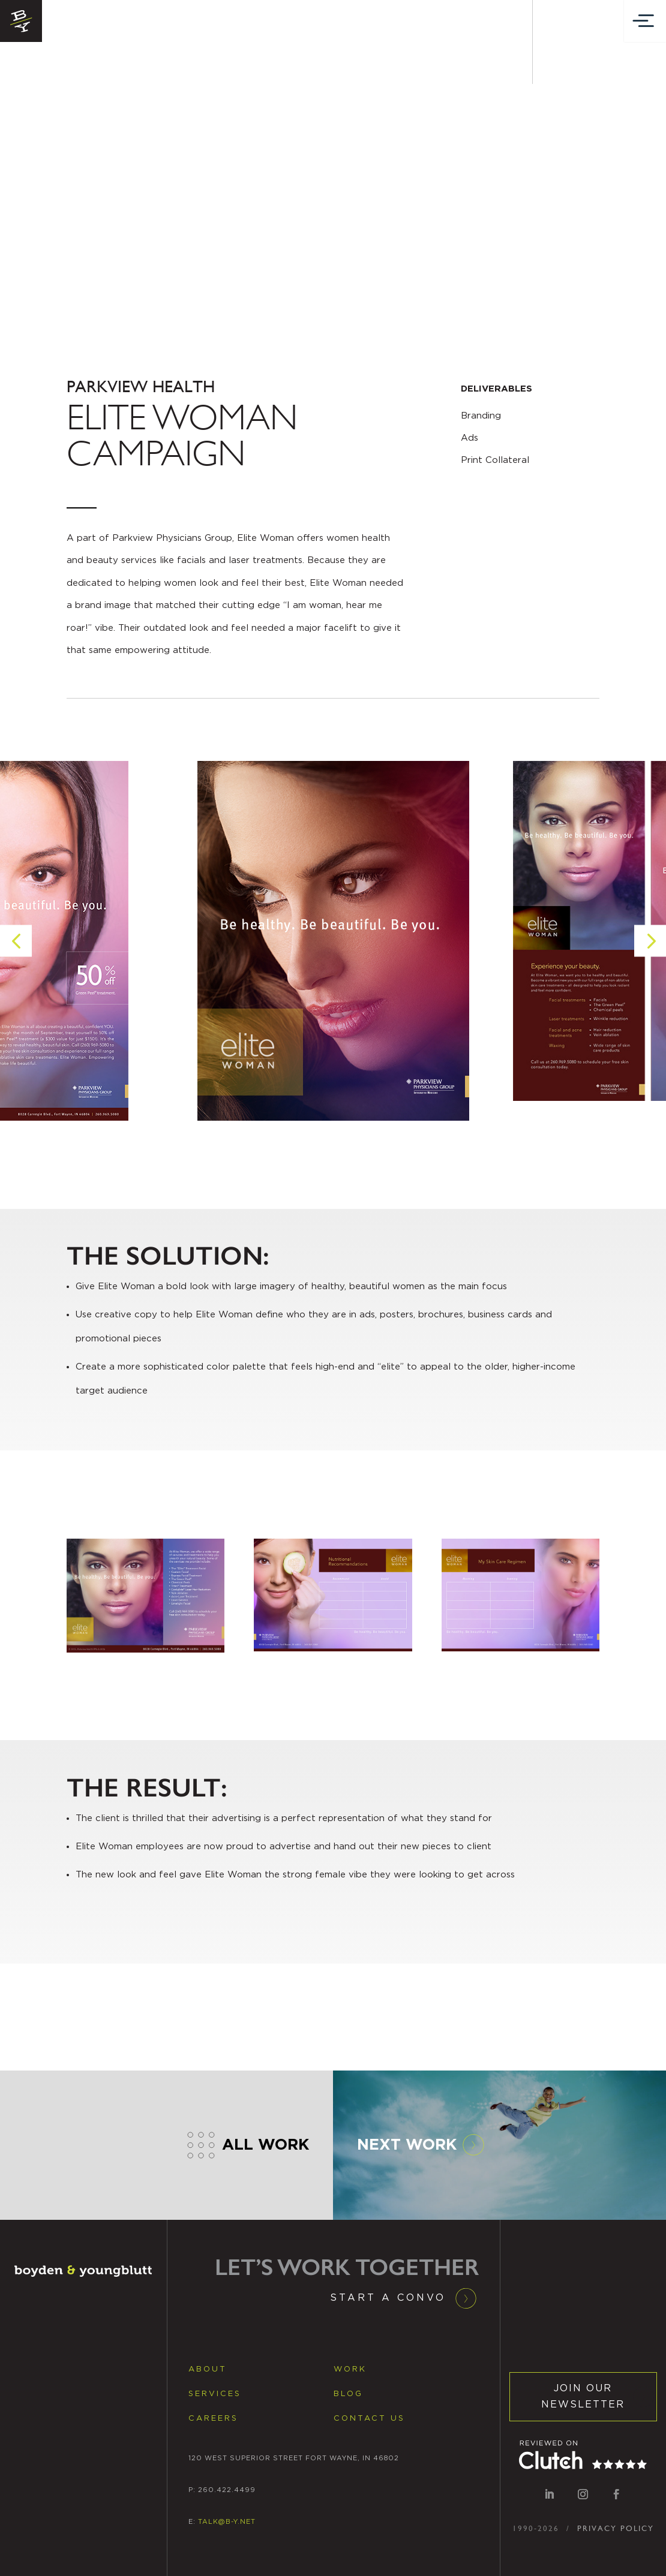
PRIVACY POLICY (615, 2528)
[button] (16, 970)
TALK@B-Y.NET (227, 2521)
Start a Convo (388, 2298)
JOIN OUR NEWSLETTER (583, 2396)
